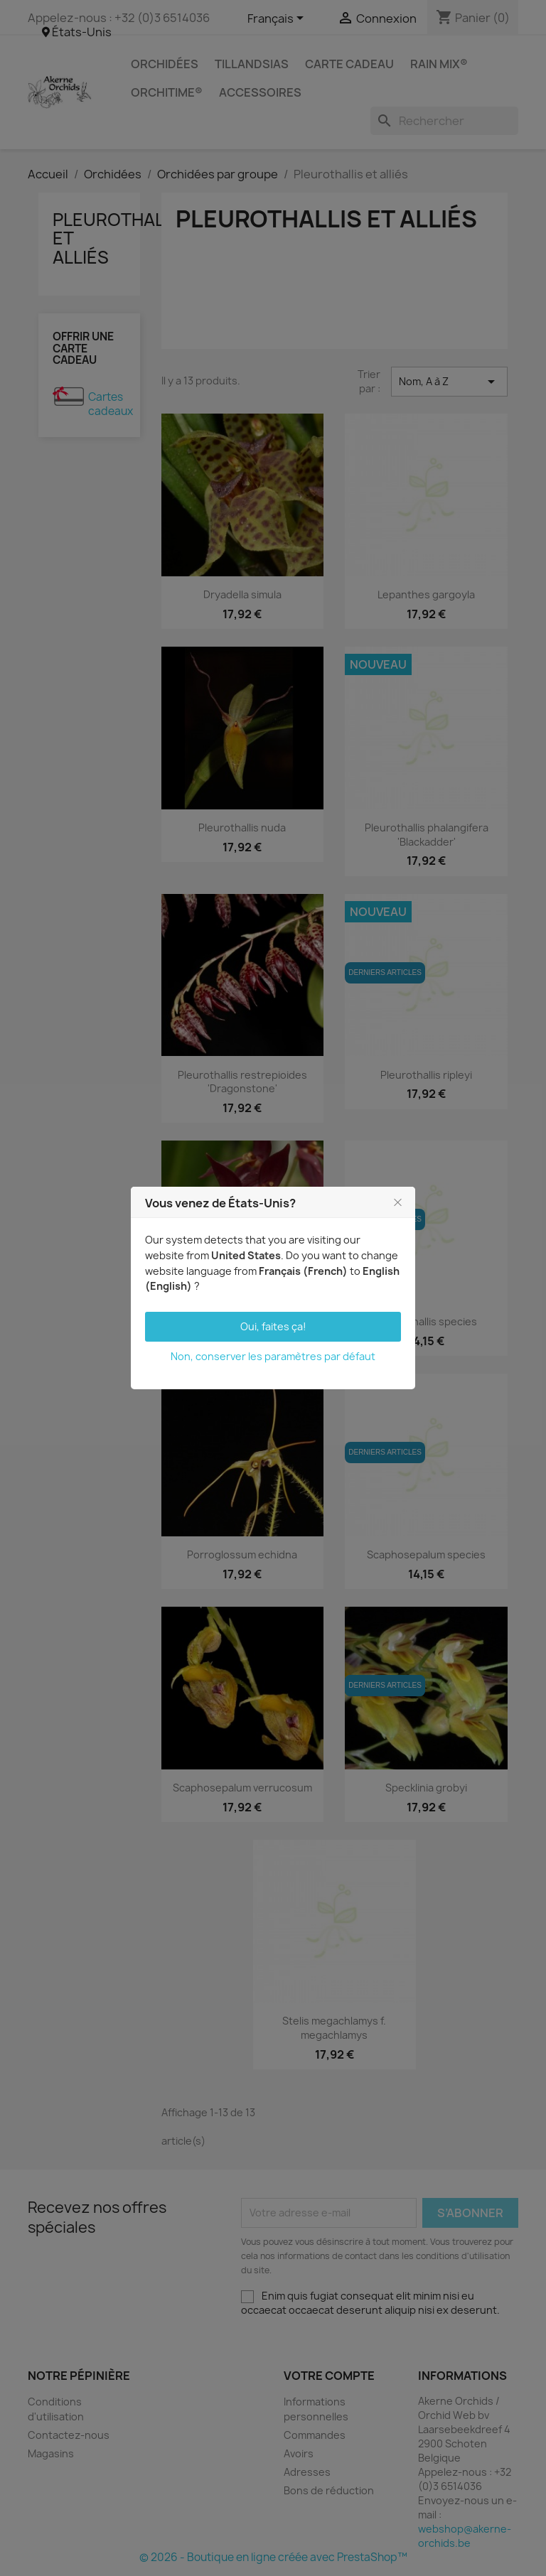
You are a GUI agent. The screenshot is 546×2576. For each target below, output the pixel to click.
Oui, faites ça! (273, 1326)
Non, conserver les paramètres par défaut (273, 1356)
